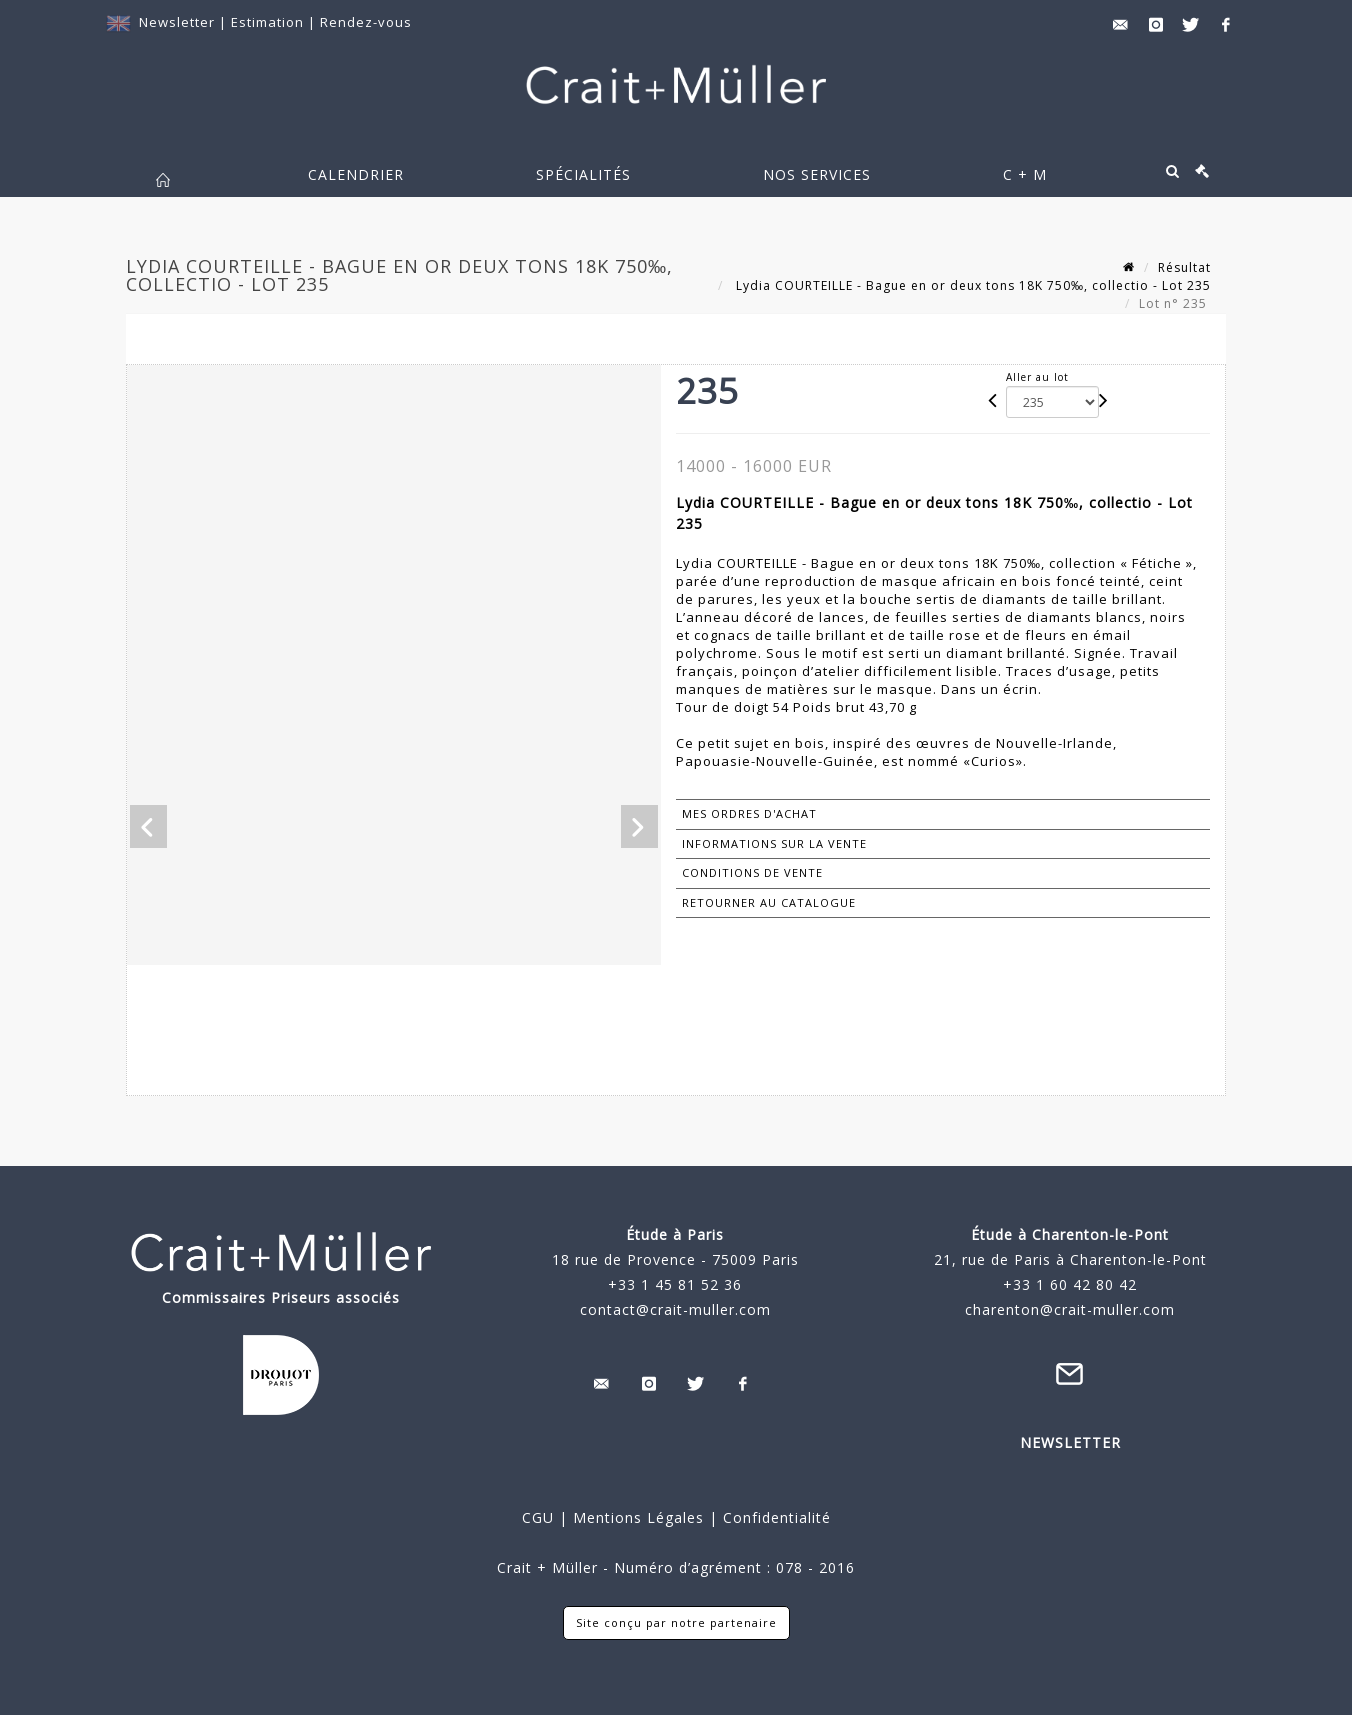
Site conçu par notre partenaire (676, 1622)
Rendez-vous (366, 22)
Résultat (1184, 267)
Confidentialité (774, 1517)
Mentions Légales (638, 1517)
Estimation (269, 22)
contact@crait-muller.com (675, 1309)
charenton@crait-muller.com (1070, 1309)
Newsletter (177, 22)
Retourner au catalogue (769, 902)
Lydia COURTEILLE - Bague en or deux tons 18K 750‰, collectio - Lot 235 (971, 285)
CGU (538, 1517)
